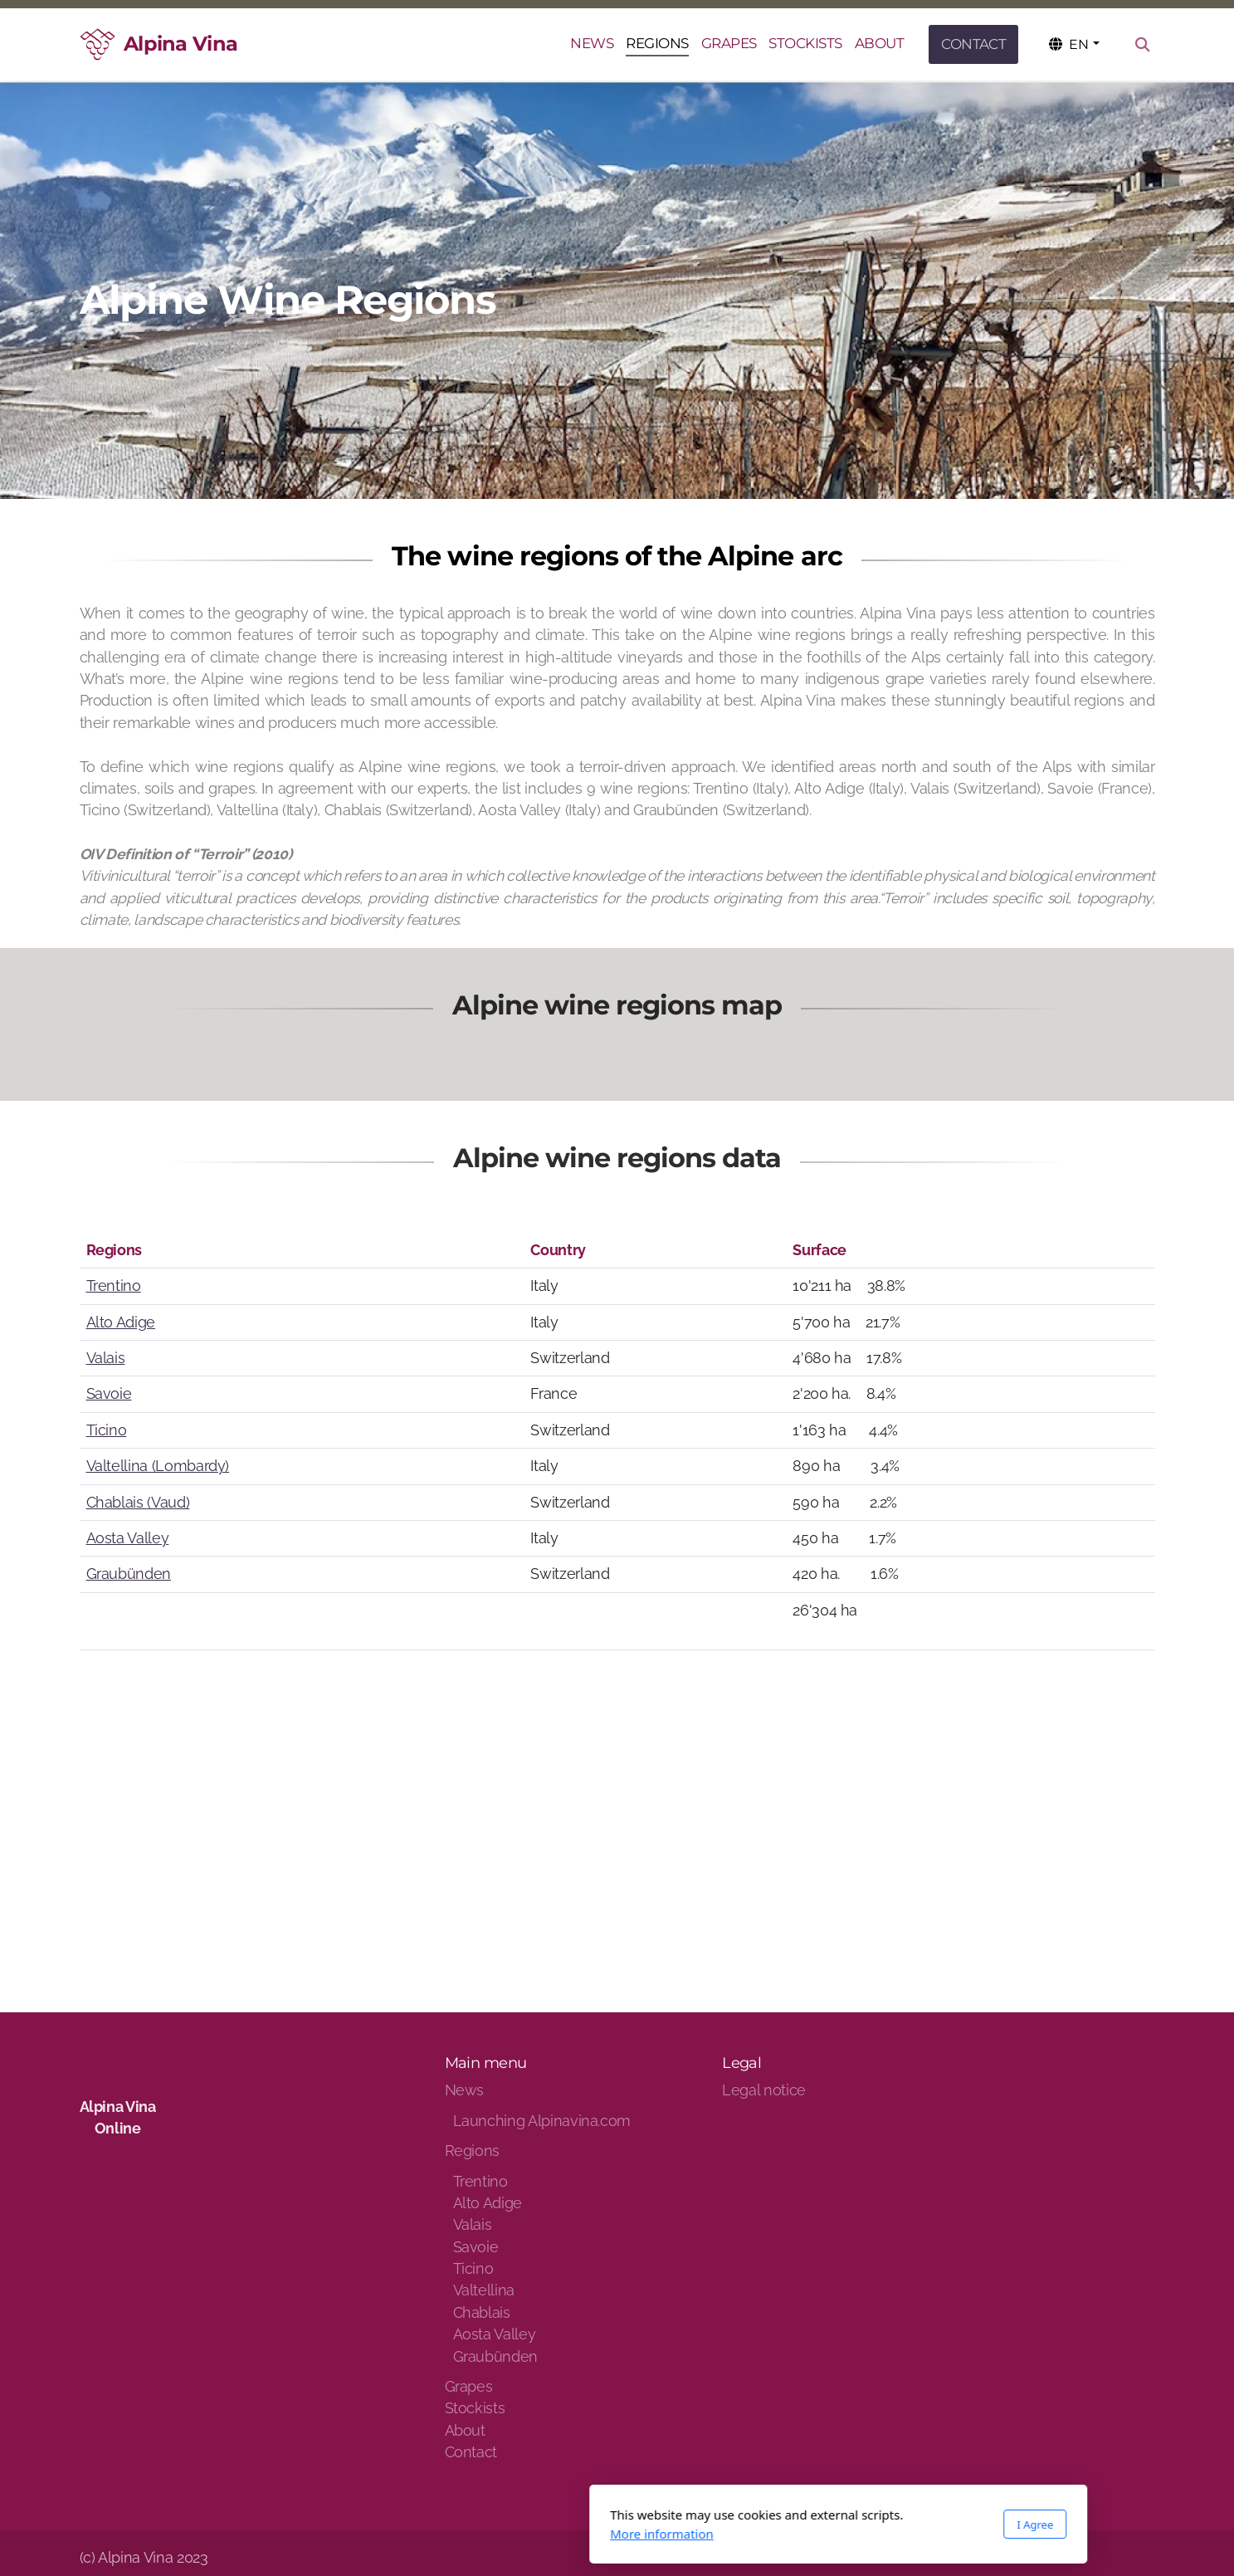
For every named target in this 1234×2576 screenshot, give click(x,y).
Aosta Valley (127, 1538)
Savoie (109, 1393)
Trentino (113, 1285)
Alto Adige (120, 1322)
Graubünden (128, 1573)
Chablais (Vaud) (138, 1502)
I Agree (814, 2524)
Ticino (106, 1430)
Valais (105, 1357)
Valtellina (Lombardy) (158, 1465)
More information (441, 2533)
